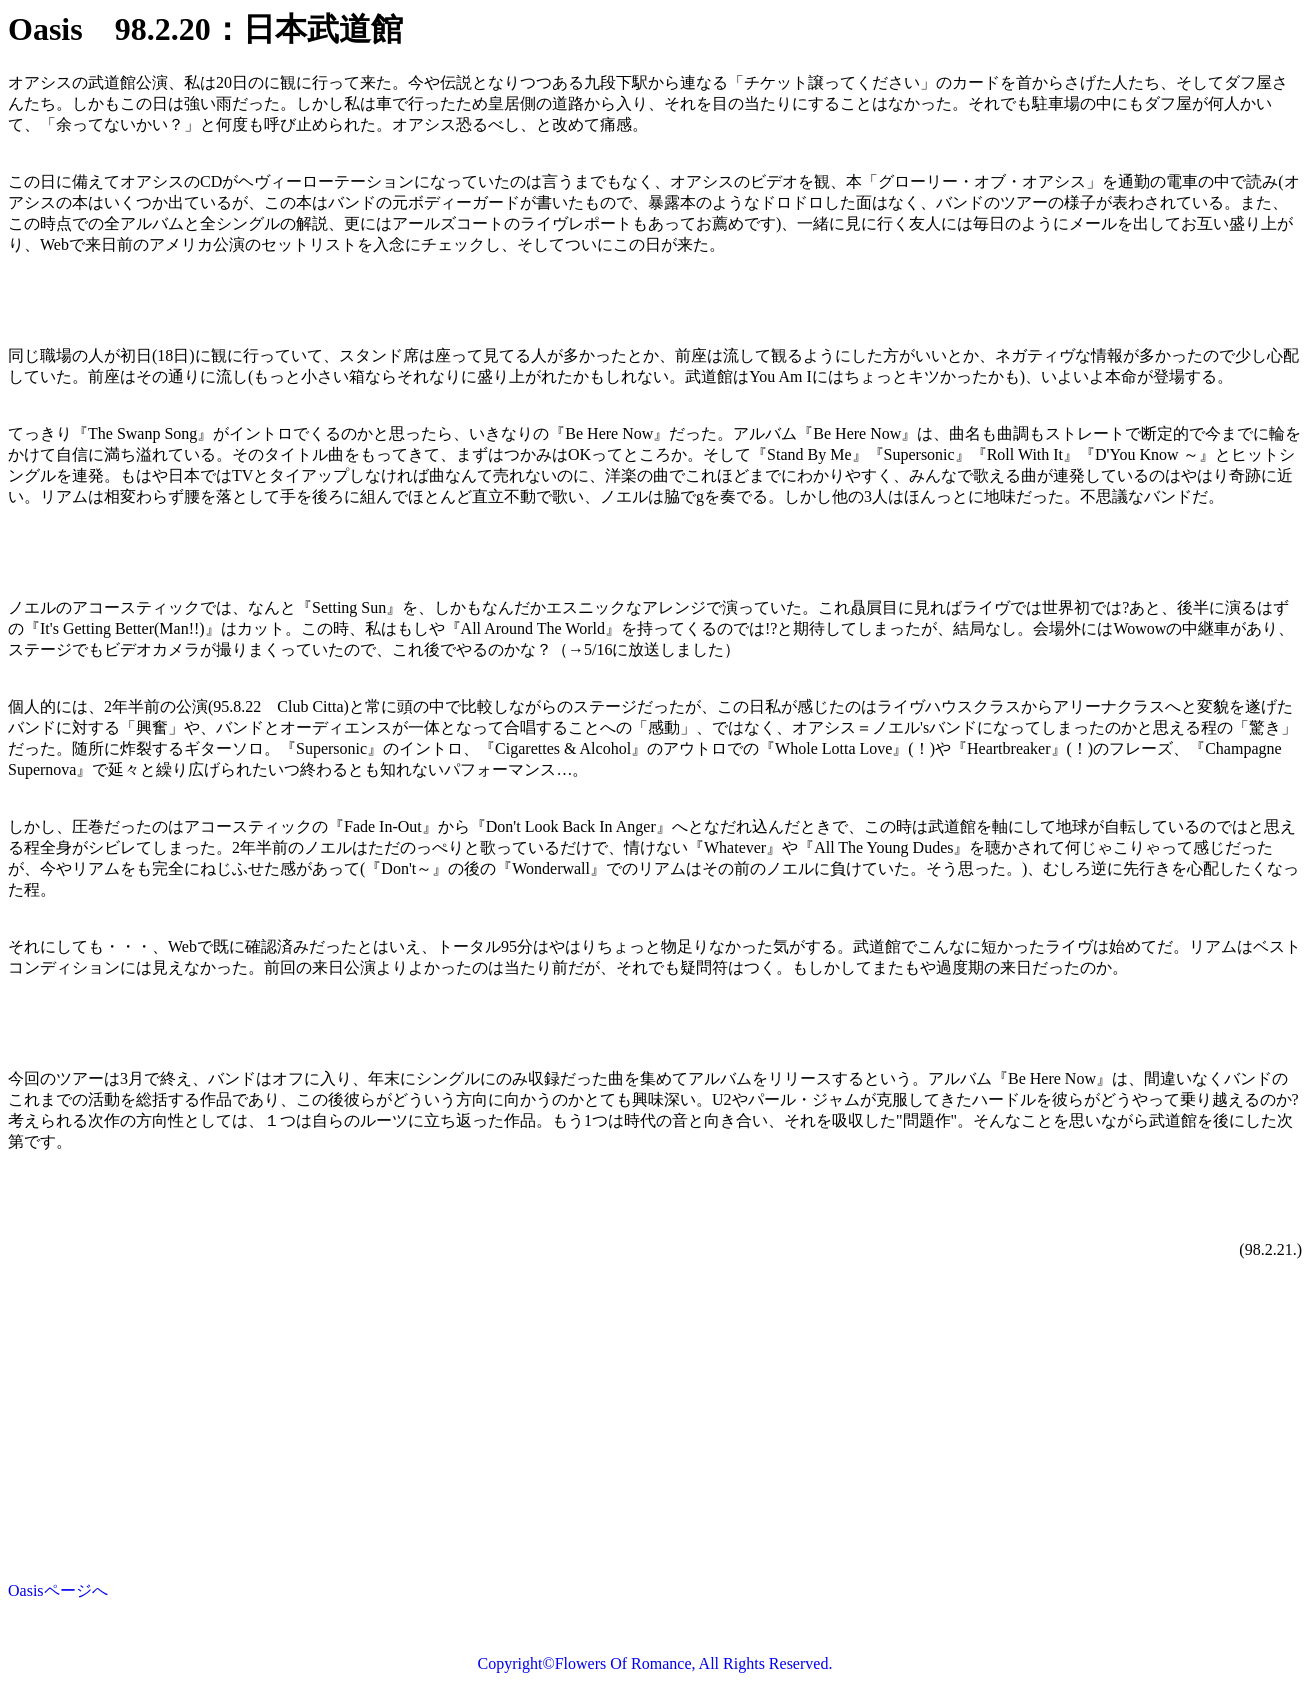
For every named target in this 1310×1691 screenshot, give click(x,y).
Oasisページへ (58, 1590)
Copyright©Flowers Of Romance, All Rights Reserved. (655, 1663)
